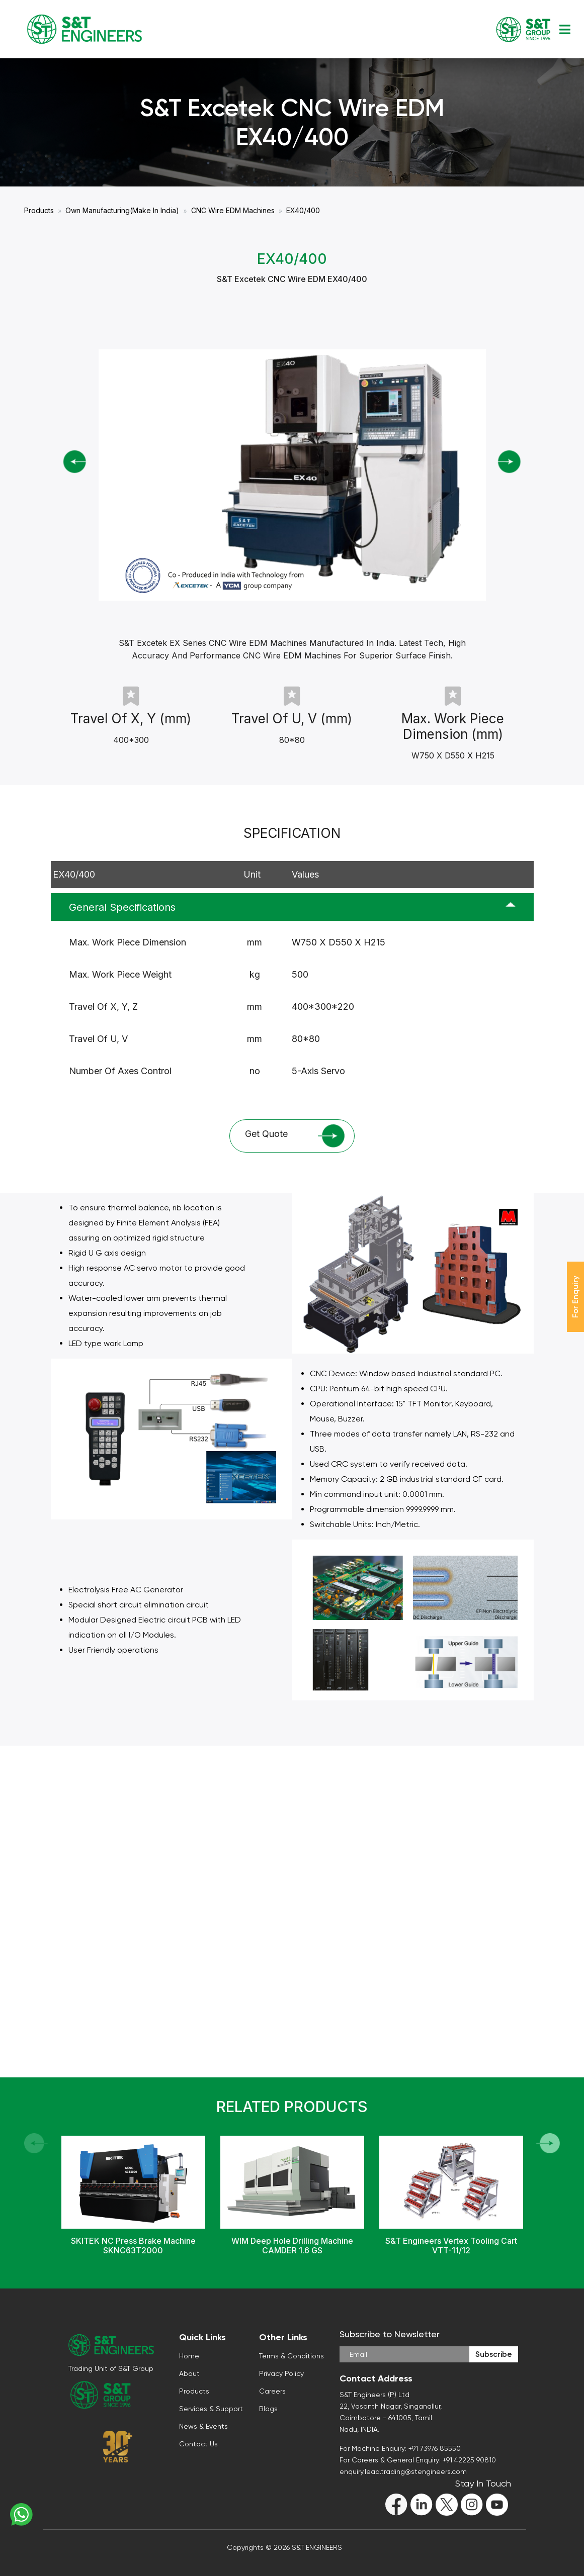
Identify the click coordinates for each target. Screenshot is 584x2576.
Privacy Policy (281, 2373)
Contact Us (198, 2444)
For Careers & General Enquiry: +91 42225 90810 (418, 2460)
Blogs (268, 2409)
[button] (548, 2143)
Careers (272, 2391)
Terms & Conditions (291, 2356)
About (189, 2373)
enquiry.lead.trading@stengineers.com (403, 2471)
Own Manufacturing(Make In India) (122, 210)
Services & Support (211, 2409)
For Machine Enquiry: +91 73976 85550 (400, 2448)
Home (189, 2356)
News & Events (203, 2426)
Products (39, 210)
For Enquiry (575, 1297)
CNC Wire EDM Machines (233, 210)
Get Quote (295, 1136)
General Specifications (122, 907)
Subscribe (493, 2354)
